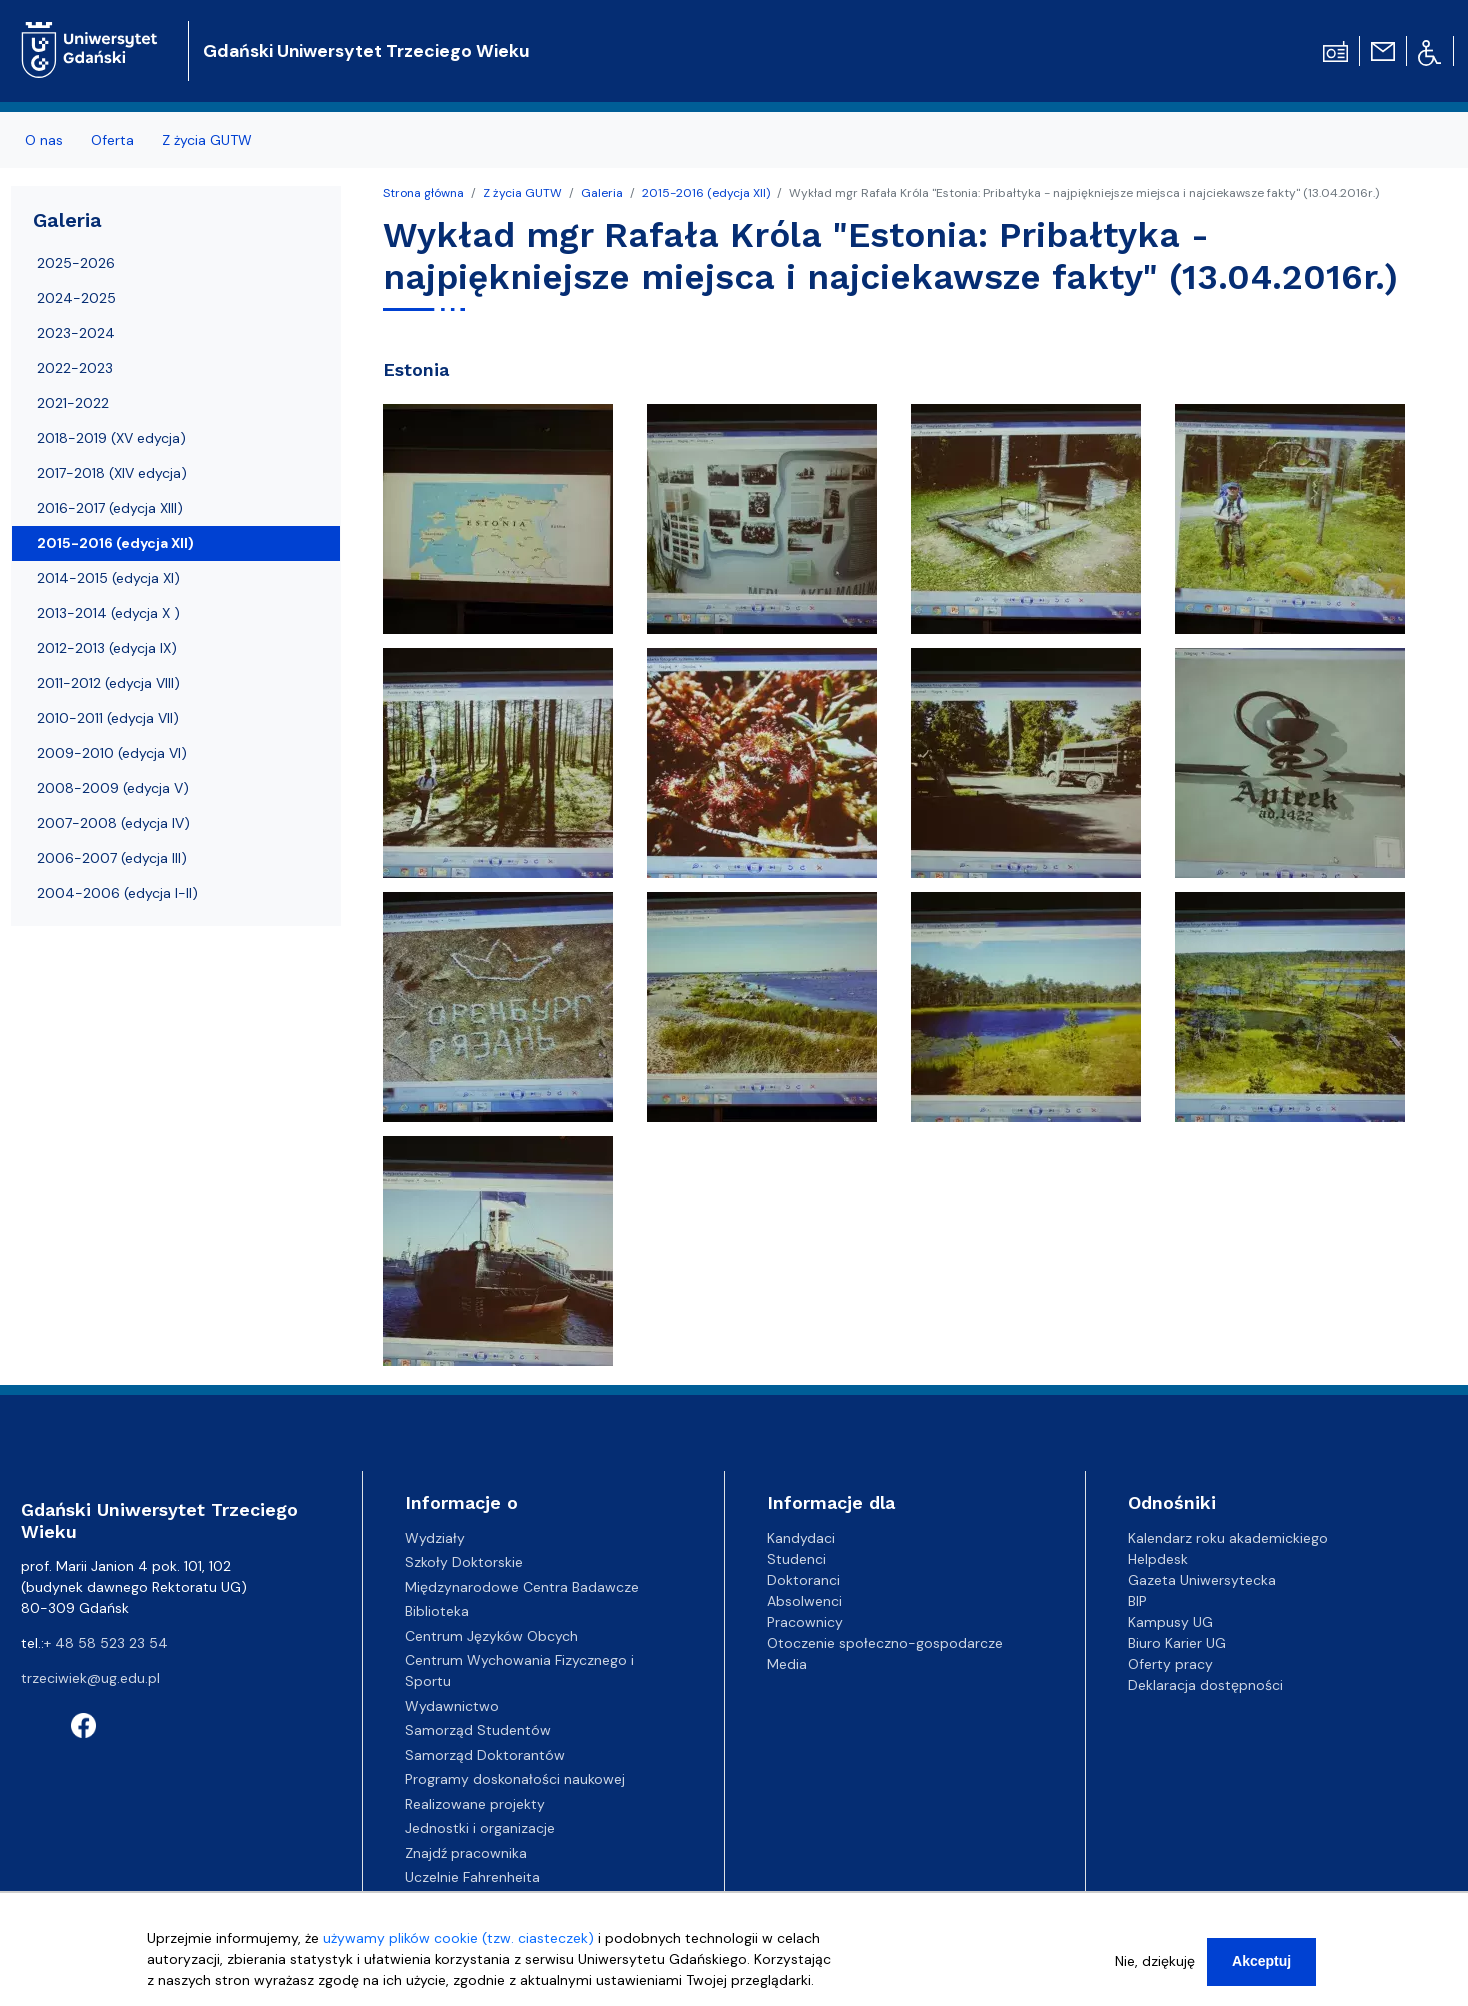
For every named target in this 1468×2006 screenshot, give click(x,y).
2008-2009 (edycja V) (113, 788)
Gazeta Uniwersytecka (1202, 1580)
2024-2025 (76, 298)
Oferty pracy (1170, 1664)
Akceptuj (1261, 1968)
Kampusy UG (1170, 1622)
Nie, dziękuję (1155, 1968)
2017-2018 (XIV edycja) (112, 473)
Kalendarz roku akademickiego (1228, 1538)
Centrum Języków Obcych (491, 1636)
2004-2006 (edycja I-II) (117, 893)
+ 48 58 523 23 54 (106, 1643)
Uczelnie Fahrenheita (472, 1877)
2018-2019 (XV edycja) (111, 438)
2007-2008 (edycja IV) (113, 823)
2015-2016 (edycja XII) (706, 193)
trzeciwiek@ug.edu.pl (90, 1678)
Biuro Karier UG (1177, 1643)
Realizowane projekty (475, 1804)
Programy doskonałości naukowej (515, 1779)
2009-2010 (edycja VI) (112, 753)
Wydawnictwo (452, 1706)
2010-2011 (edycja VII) (108, 718)
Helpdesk (1158, 1559)
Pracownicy (805, 1622)
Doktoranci (803, 1580)
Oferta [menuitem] (112, 140)
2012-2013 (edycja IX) (107, 648)
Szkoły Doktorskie (464, 1562)
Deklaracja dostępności (1205, 1685)
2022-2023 (75, 368)
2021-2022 (73, 403)
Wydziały (435, 1538)
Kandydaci (801, 1538)
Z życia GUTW (522, 193)
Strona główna (423, 193)
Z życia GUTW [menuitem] (207, 140)
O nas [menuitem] (44, 140)
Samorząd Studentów (478, 1730)
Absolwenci (804, 1601)
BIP (1137, 1601)
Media (787, 1664)
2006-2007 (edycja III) (112, 858)
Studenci (796, 1559)
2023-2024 (76, 333)
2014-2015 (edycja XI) (108, 578)
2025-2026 (76, 263)
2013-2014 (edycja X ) (108, 613)
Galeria (602, 193)
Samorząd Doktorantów (485, 1755)
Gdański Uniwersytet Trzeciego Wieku (366, 51)
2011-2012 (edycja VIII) (108, 683)
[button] (500, 525)
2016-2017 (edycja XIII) (110, 508)
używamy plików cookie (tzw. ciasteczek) (458, 1945)
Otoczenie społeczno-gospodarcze (885, 1643)
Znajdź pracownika (466, 1853)
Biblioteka (437, 1611)
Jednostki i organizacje (480, 1828)
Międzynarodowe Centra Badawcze (522, 1587)
